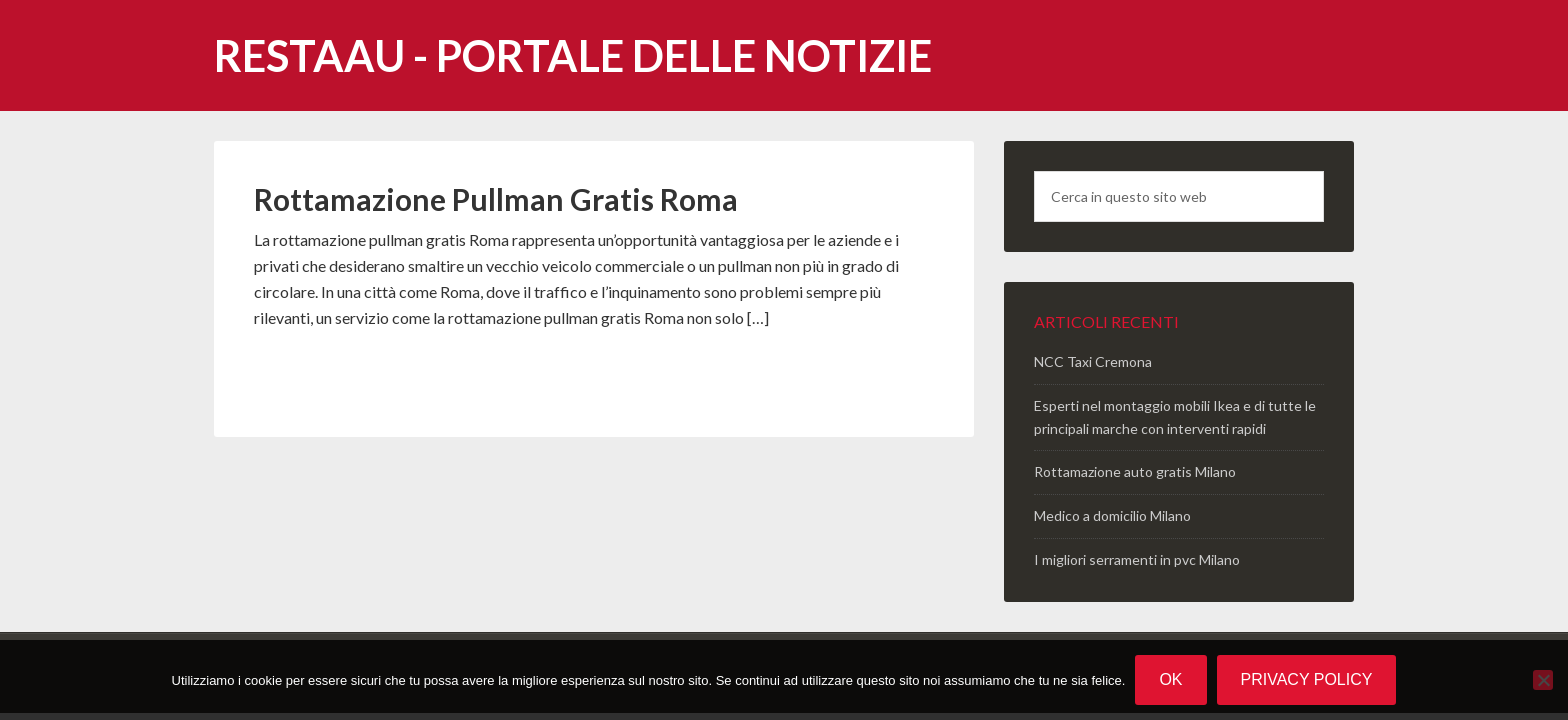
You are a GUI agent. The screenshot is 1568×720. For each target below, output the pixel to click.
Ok (1170, 679)
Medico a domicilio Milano (1112, 515)
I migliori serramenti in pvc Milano (1137, 559)
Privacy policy (1307, 679)
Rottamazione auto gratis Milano (1135, 471)
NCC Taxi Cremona (1093, 361)
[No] (1543, 680)
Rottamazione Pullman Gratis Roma (496, 199)
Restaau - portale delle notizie (573, 55)
